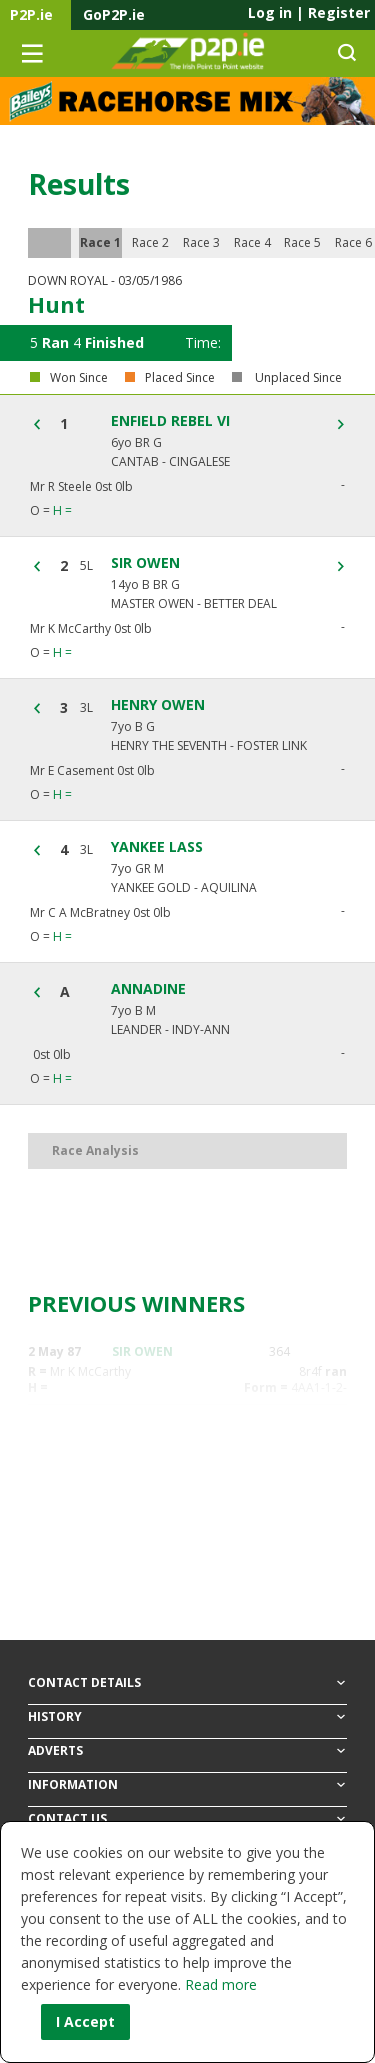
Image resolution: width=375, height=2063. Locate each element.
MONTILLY (144, 1420)
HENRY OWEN (158, 705)
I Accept (85, 2021)
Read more (221, 1984)
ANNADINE (148, 989)
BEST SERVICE (153, 1558)
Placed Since (180, 378)
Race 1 (100, 242)
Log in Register (309, 12)
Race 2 (150, 242)
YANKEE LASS (157, 847)
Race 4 (252, 242)
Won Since (79, 378)
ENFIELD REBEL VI (170, 421)
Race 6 (353, 242)
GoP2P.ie (114, 14)
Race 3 (201, 242)
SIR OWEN (145, 563)
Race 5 (302, 242)
